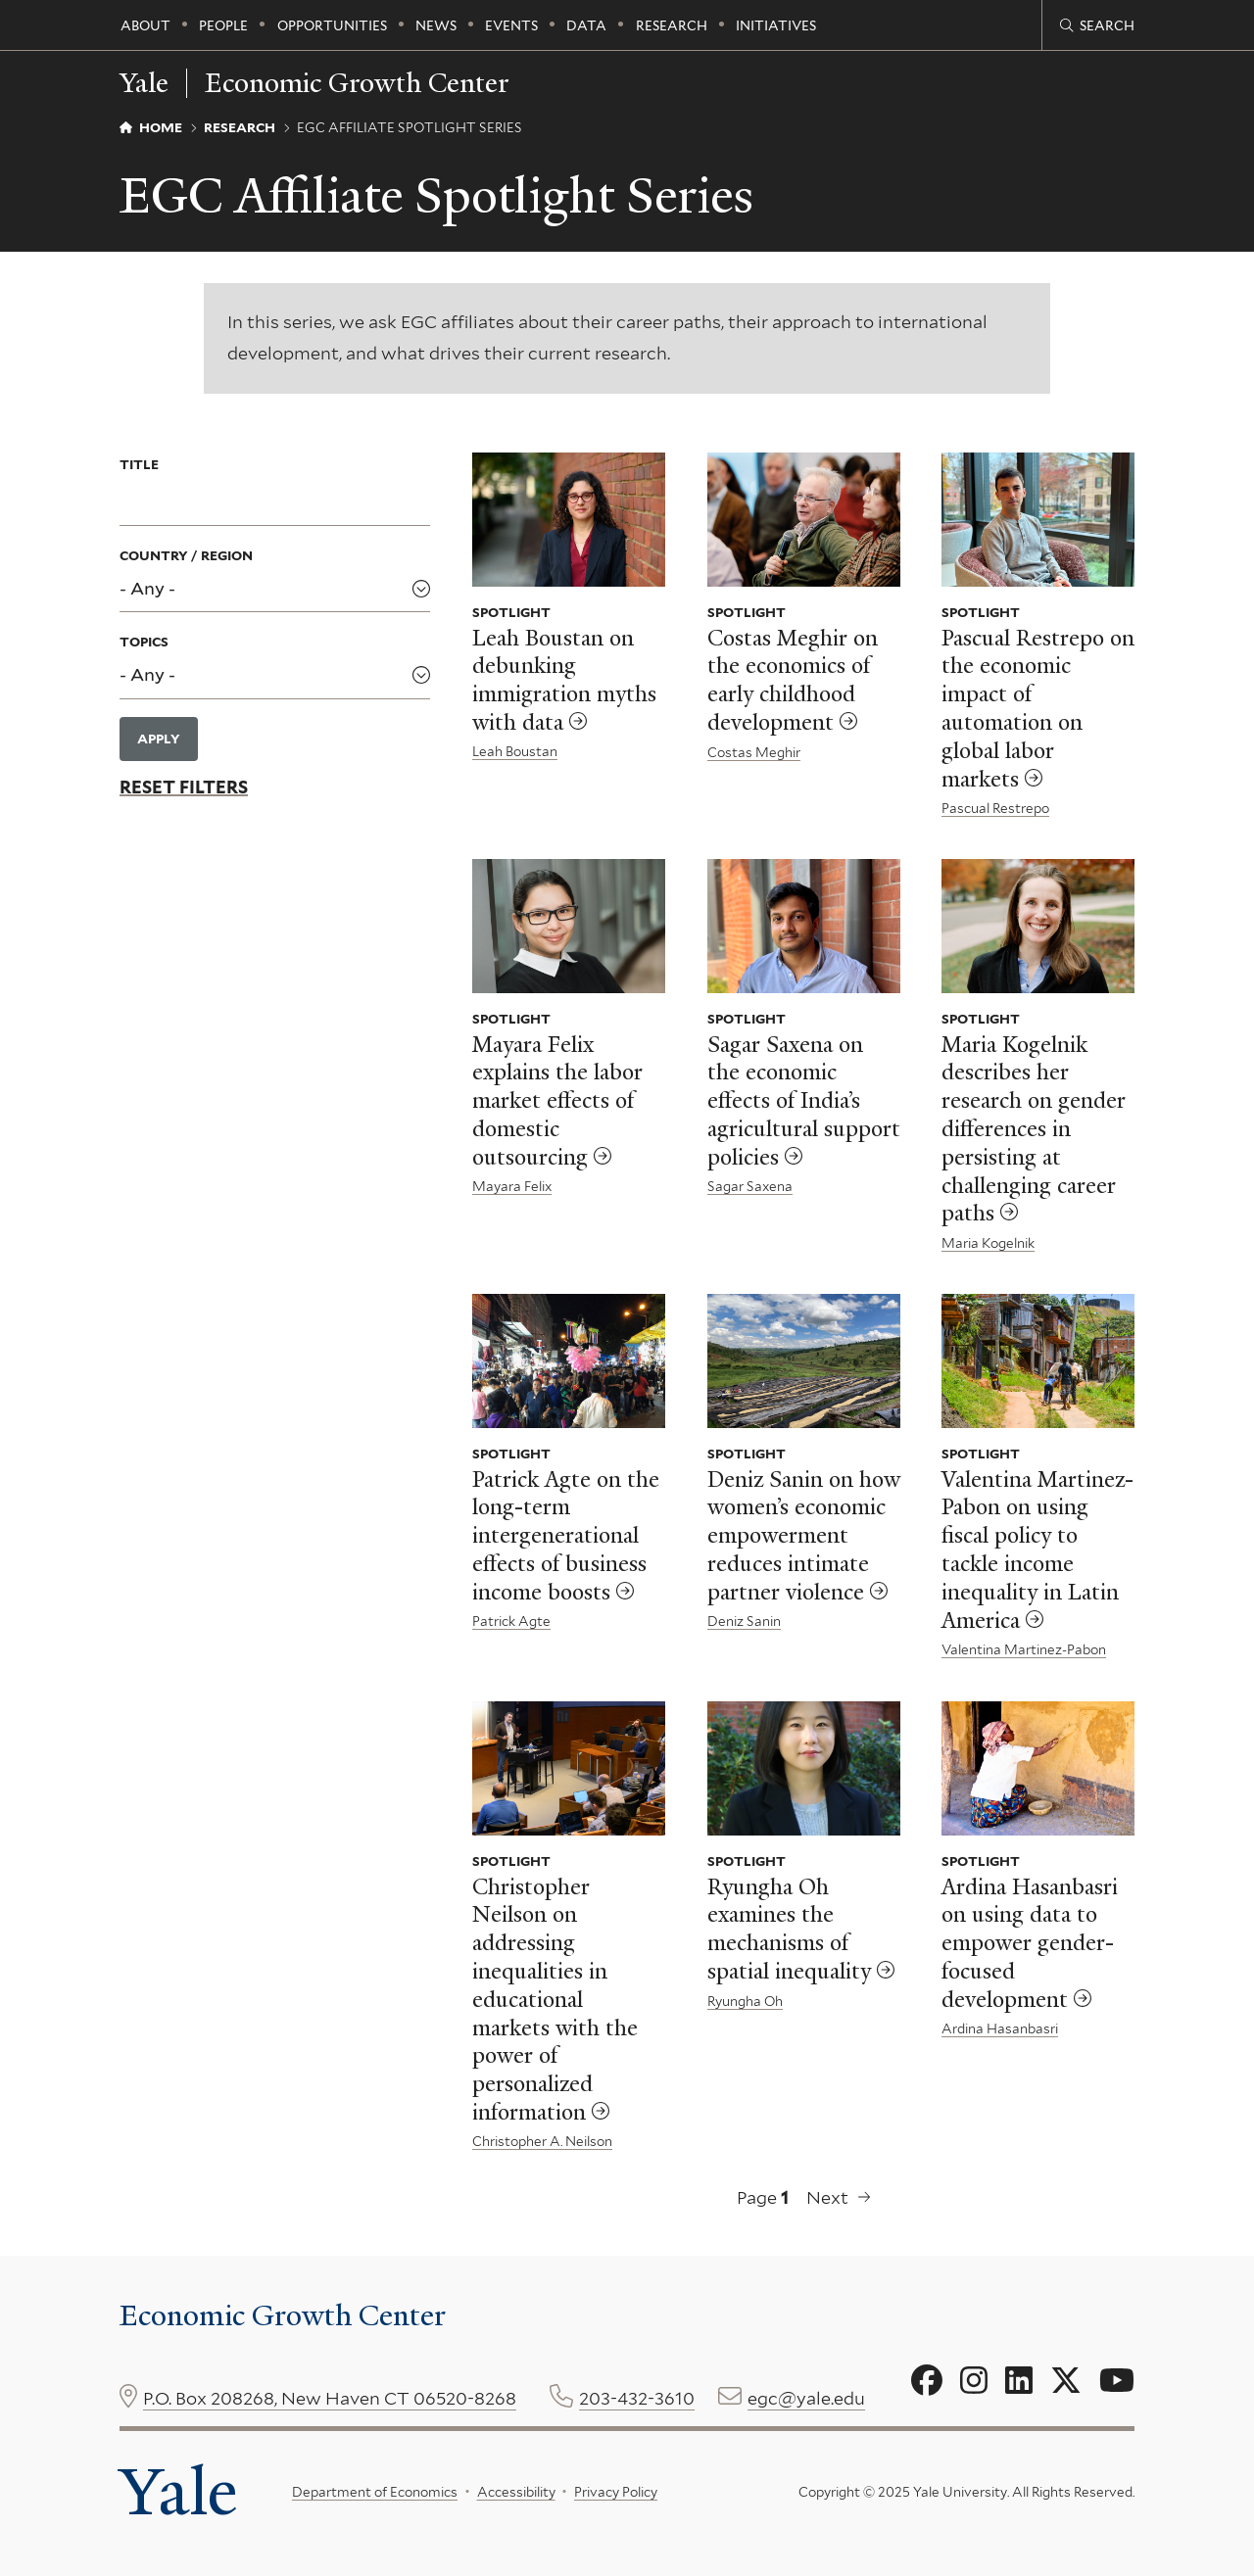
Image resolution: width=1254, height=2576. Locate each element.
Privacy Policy (615, 2492)
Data (586, 25)
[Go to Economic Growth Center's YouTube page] (1116, 2381)
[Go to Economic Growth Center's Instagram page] (974, 2381)
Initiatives (776, 25)
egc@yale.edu (806, 2398)
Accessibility (515, 2492)
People (223, 25)
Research (671, 25)
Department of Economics (375, 2492)
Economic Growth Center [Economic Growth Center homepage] (356, 83)
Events (511, 25)
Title (139, 464)
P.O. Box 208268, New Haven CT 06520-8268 (329, 2398)
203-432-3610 (637, 2398)
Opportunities (332, 25)
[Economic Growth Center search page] (1097, 25)
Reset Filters (184, 787)
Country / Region (186, 555)
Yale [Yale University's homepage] (178, 2491)
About (145, 25)
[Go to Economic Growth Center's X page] (1066, 2381)
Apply (158, 738)
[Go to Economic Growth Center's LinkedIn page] (1019, 2381)
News (436, 25)
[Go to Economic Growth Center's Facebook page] (926, 2381)
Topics (144, 641)
